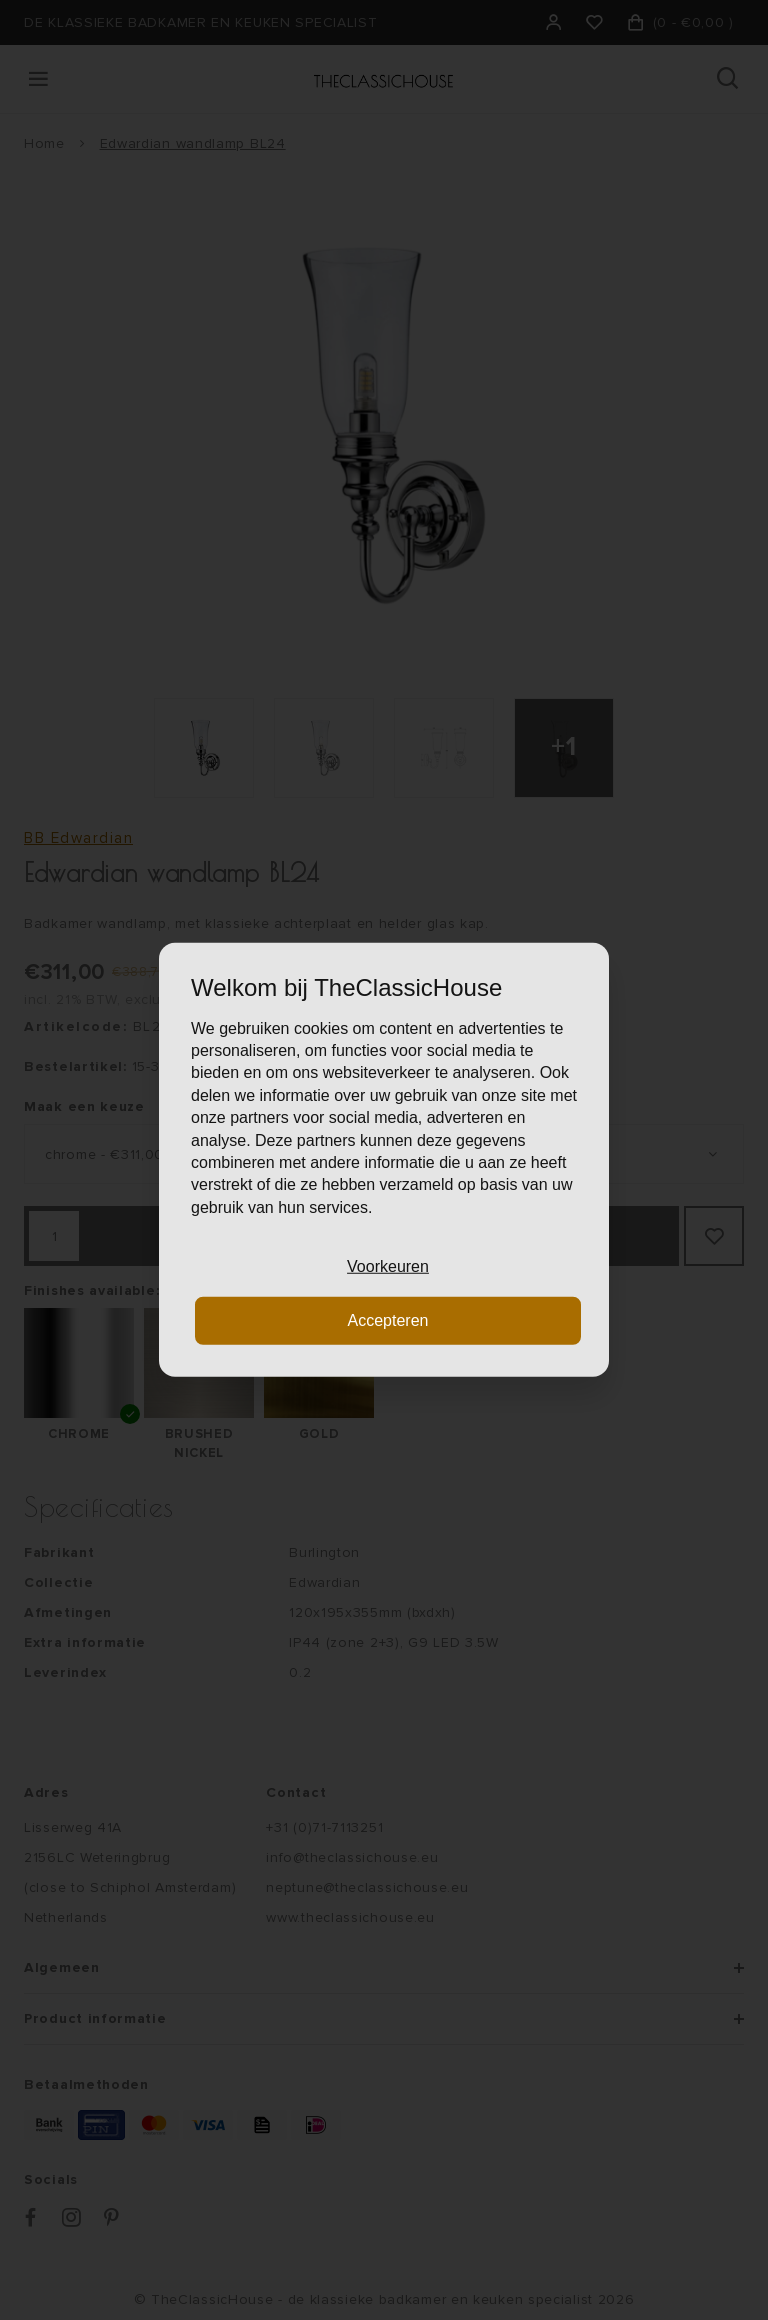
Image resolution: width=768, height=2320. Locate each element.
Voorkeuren (388, 1266)
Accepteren (388, 1320)
